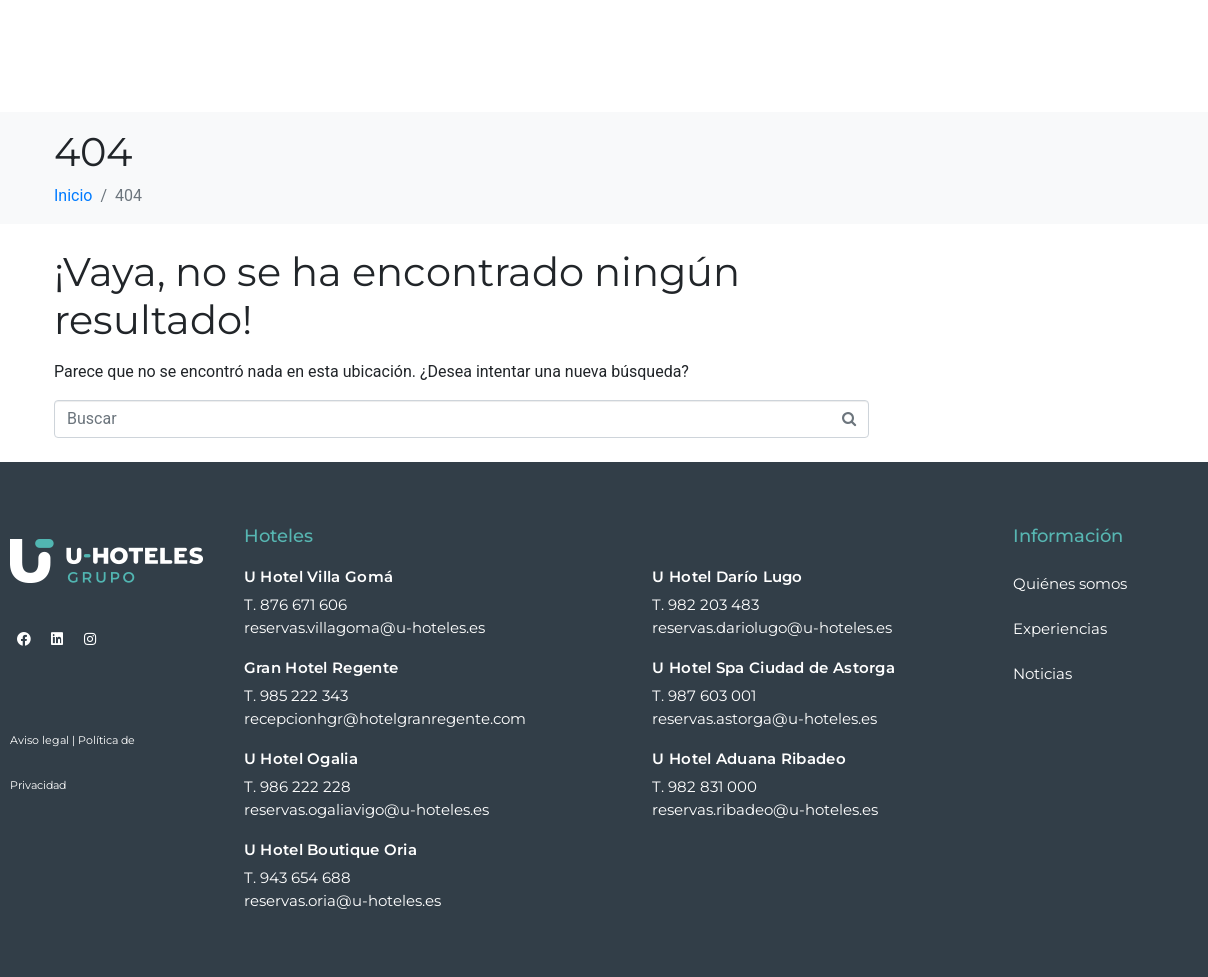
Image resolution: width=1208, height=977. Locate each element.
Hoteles (526, 33)
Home (423, 33)
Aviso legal (39, 740)
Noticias (1077, 33)
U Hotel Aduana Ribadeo (749, 758)
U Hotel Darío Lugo (727, 576)
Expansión (964, 33)
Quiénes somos (665, 33)
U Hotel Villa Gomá (318, 576)
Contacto (440, 79)
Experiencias (823, 33)
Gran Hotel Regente (321, 667)
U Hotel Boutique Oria (330, 849)
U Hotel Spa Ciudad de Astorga (773, 667)
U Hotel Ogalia (301, 758)
